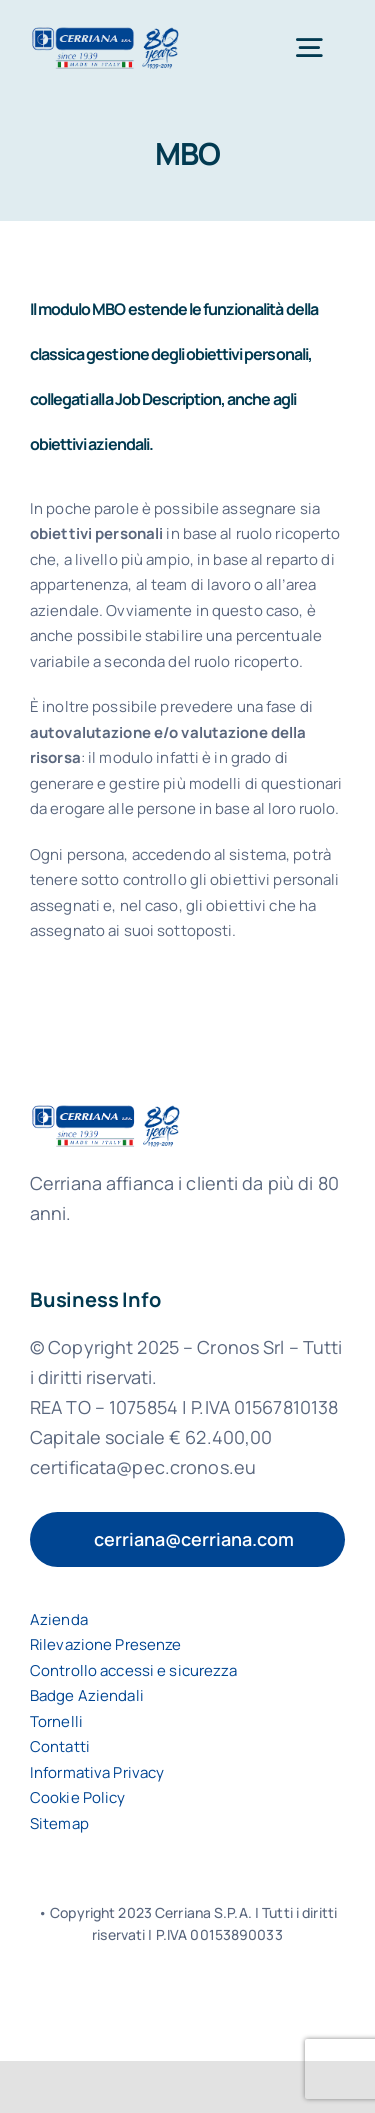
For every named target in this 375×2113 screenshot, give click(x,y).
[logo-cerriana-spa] (105, 33)
